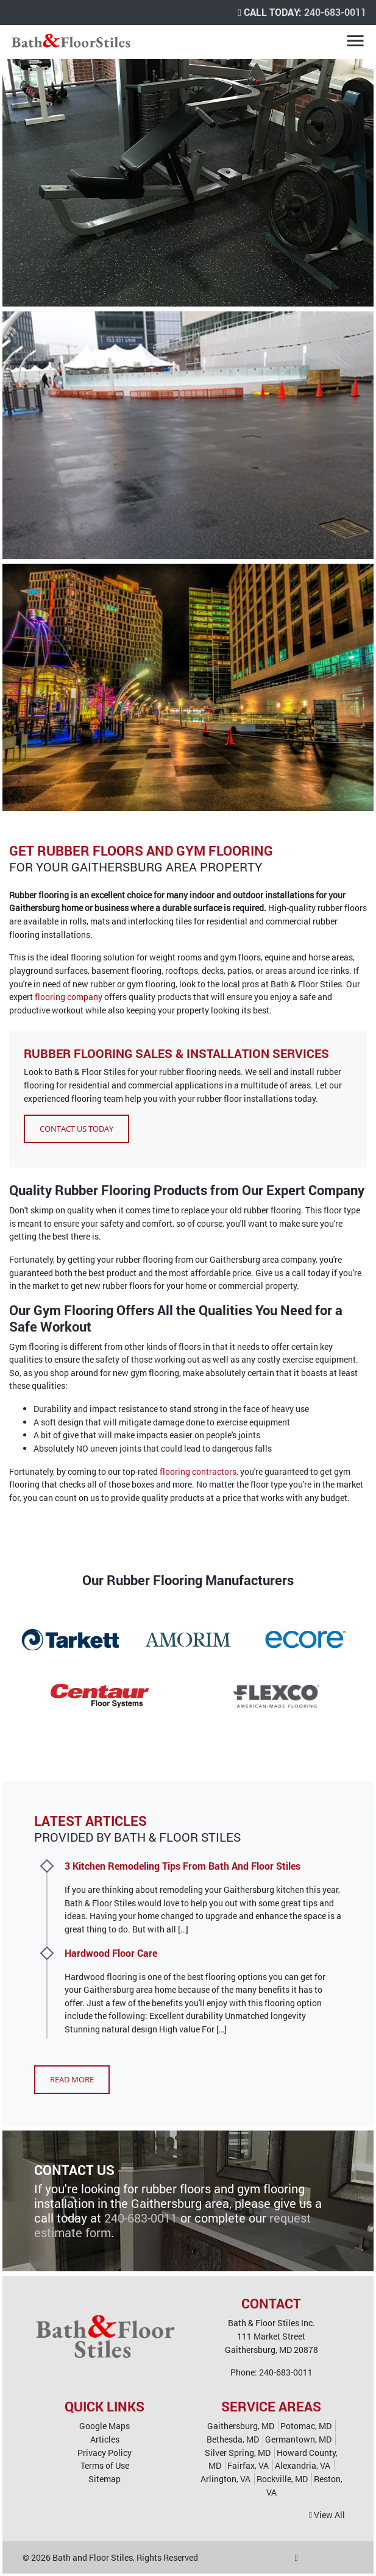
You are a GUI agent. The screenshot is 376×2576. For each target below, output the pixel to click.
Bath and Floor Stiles (92, 2557)
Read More (72, 2079)
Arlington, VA (225, 2479)
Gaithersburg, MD (240, 2426)
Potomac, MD (306, 2426)
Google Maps (104, 2426)
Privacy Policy (104, 2452)
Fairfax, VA (248, 2465)
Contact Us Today (76, 1128)
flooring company (68, 996)
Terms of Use (104, 2465)
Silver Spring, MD (238, 2452)
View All (327, 2515)
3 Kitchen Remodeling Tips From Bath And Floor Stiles (182, 1865)
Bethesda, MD (233, 2439)
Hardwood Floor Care (111, 1952)
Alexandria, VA (302, 2465)
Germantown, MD (298, 2439)
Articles (104, 2439)
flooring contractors (198, 1471)
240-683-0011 (335, 11)
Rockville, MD (282, 2479)
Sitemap (104, 2479)
